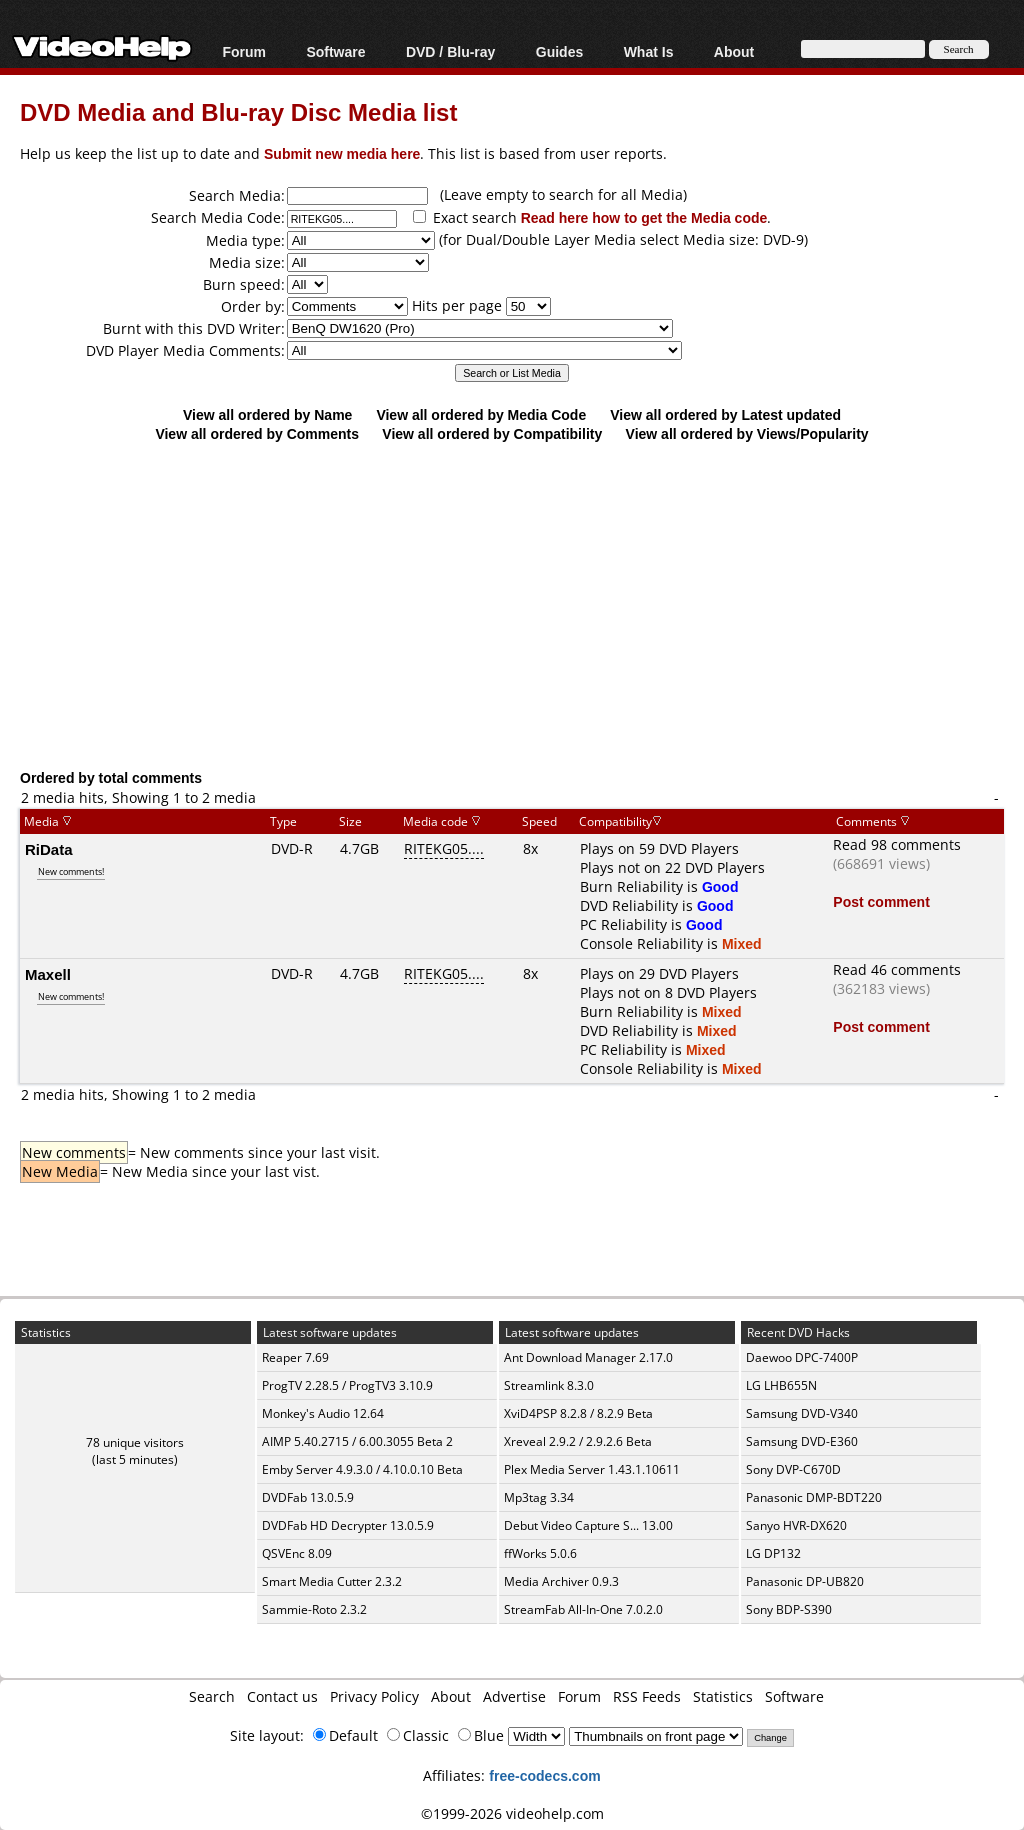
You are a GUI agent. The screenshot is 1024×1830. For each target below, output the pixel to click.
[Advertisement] (522, 605)
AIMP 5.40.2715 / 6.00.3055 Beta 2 (357, 1441)
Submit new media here (342, 153)
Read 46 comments (897, 969)
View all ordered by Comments (257, 433)
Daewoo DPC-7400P (802, 1357)
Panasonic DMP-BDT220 (814, 1497)
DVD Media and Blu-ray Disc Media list (238, 111)
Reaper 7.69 (295, 1357)
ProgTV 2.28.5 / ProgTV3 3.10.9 (347, 1385)
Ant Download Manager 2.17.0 (588, 1357)
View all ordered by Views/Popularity (747, 433)
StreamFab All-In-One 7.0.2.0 (583, 1609)
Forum (244, 51)
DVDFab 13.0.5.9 (308, 1497)
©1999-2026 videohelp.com (512, 1813)
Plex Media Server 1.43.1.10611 (592, 1469)
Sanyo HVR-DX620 (796, 1525)
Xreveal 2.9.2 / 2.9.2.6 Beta (578, 1441)
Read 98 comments (897, 844)
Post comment (881, 901)
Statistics (723, 1696)
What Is (649, 51)
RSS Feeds (647, 1696)
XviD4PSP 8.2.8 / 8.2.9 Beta (578, 1413)
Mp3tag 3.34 (539, 1497)
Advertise (514, 1696)
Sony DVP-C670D (793, 1469)
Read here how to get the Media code (644, 217)
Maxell (48, 974)
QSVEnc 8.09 (297, 1553)
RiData (49, 849)
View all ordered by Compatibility (492, 433)
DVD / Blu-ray (450, 51)
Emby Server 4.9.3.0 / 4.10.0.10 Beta (362, 1469)
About (734, 51)
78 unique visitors (135, 1442)
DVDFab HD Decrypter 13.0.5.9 (348, 1525)
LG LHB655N (781, 1385)
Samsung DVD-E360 (802, 1441)
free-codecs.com (544, 1775)
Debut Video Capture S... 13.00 (588, 1525)
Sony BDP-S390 (789, 1609)
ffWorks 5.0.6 (540, 1553)
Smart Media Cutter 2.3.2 (332, 1581)
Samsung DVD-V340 (802, 1413)
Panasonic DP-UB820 (805, 1581)
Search (212, 1696)
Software (335, 51)
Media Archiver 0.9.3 (561, 1581)
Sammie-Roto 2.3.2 (314, 1609)
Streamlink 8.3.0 (549, 1385)
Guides (559, 51)
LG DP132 (773, 1553)
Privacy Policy (374, 1696)
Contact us (282, 1696)
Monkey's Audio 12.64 (323, 1413)
